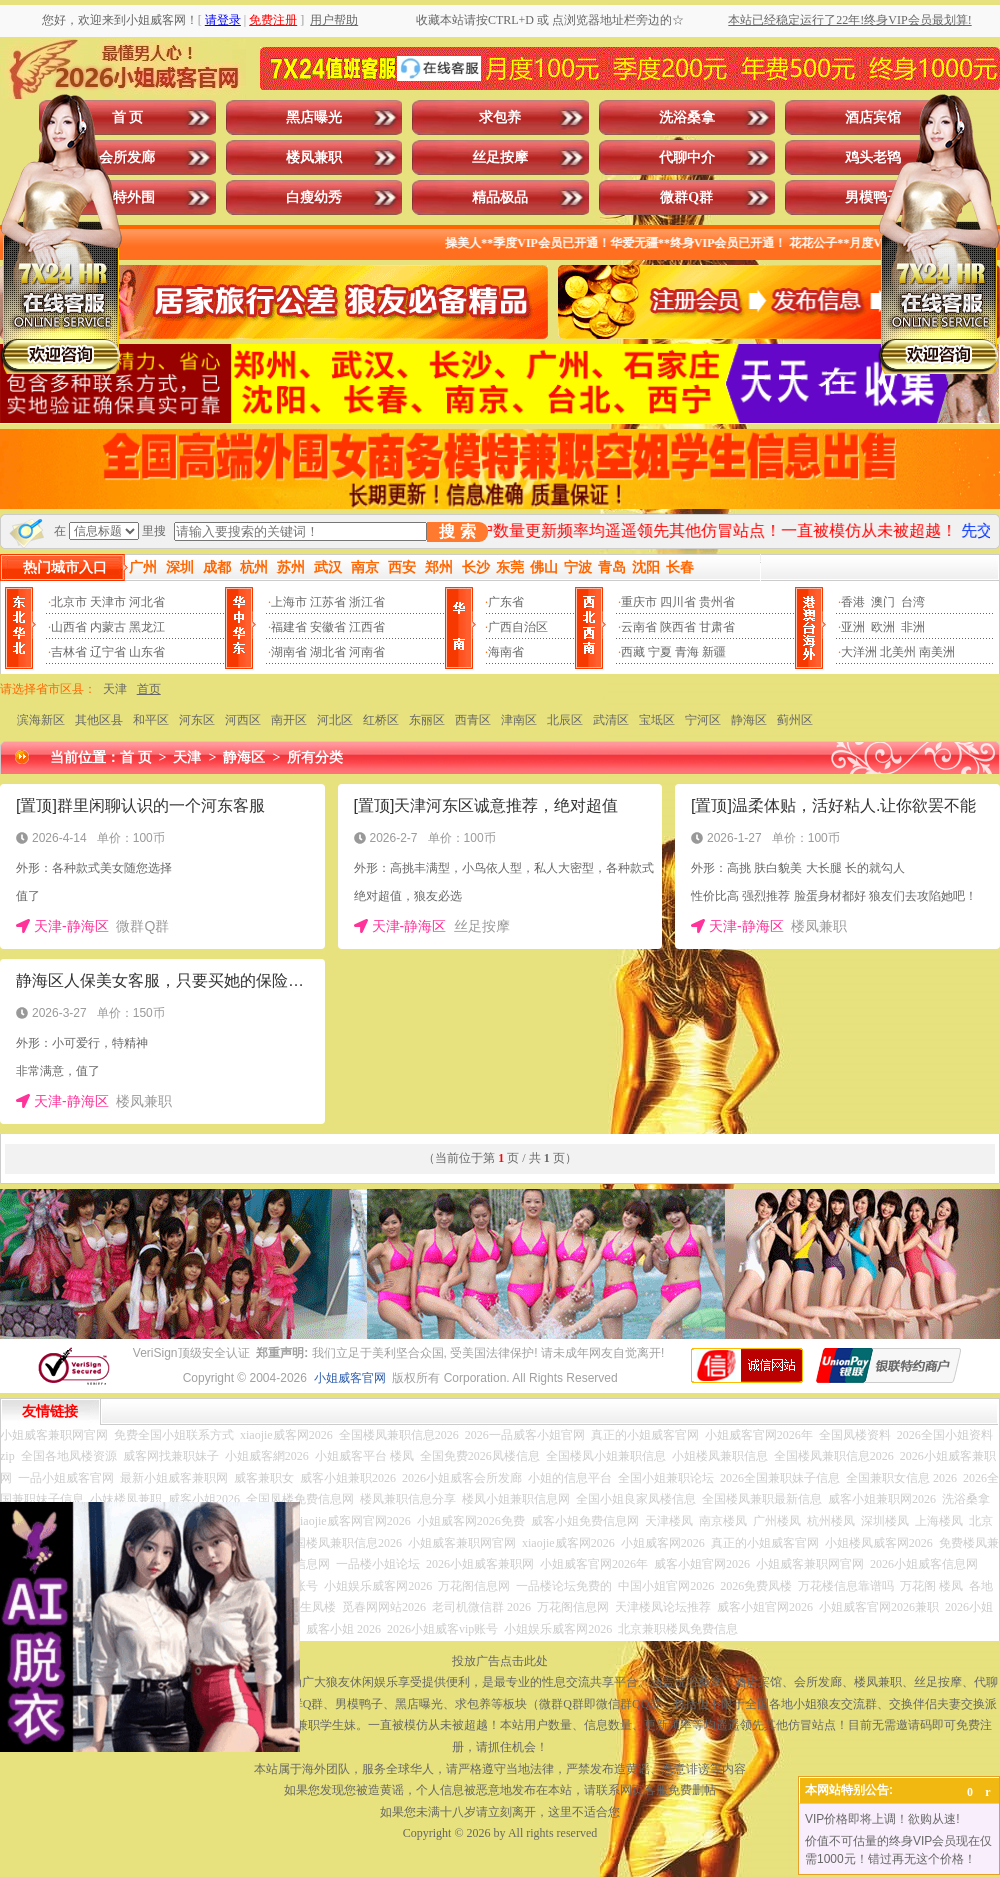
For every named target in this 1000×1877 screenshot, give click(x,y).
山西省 (69, 627)
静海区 (749, 720)
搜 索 (457, 531)
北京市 (69, 602)
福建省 (289, 627)
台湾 (913, 602)
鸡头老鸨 (873, 157)
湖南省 (289, 652)
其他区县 (99, 720)
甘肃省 (717, 627)
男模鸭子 (873, 197)
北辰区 (565, 720)
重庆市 (639, 602)
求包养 (500, 117)
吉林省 (69, 652)
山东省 (147, 652)
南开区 (289, 720)
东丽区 (427, 720)
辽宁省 (108, 652)
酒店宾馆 (873, 117)
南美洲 (937, 652)
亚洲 (853, 627)
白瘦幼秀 (314, 197)
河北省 (147, 602)
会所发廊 (127, 157)
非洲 (913, 627)
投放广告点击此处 (500, 1661)
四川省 (678, 602)
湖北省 (328, 652)
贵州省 (717, 602)
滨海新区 (41, 720)
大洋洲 (859, 652)
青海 (687, 652)
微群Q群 (686, 197)
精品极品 (500, 197)
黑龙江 (147, 627)
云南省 (639, 627)
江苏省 (328, 602)
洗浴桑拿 (687, 117)
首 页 (128, 117)
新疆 (714, 652)
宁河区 (703, 720)
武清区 (611, 720)
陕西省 (678, 627)
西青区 (473, 720)
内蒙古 (108, 627)
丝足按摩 (500, 157)
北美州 (898, 652)
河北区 (335, 720)
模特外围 (127, 197)
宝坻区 (657, 720)
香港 (853, 602)
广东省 (506, 602)
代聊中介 (687, 157)
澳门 (883, 602)
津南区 (519, 720)
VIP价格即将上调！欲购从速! (882, 1819)
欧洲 (883, 627)
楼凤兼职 (314, 157)
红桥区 (381, 720)
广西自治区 (518, 627)
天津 (115, 689)
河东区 (197, 720)
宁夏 (660, 652)
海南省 (506, 652)
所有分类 (315, 757)
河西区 (243, 720)
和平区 (151, 720)
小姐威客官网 (350, 1378)
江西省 (367, 627)
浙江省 (367, 602)
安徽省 (328, 627)
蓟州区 (795, 720)
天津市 (108, 602)
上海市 (289, 602)
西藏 (633, 652)
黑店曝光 (314, 117)
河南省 (367, 652)
